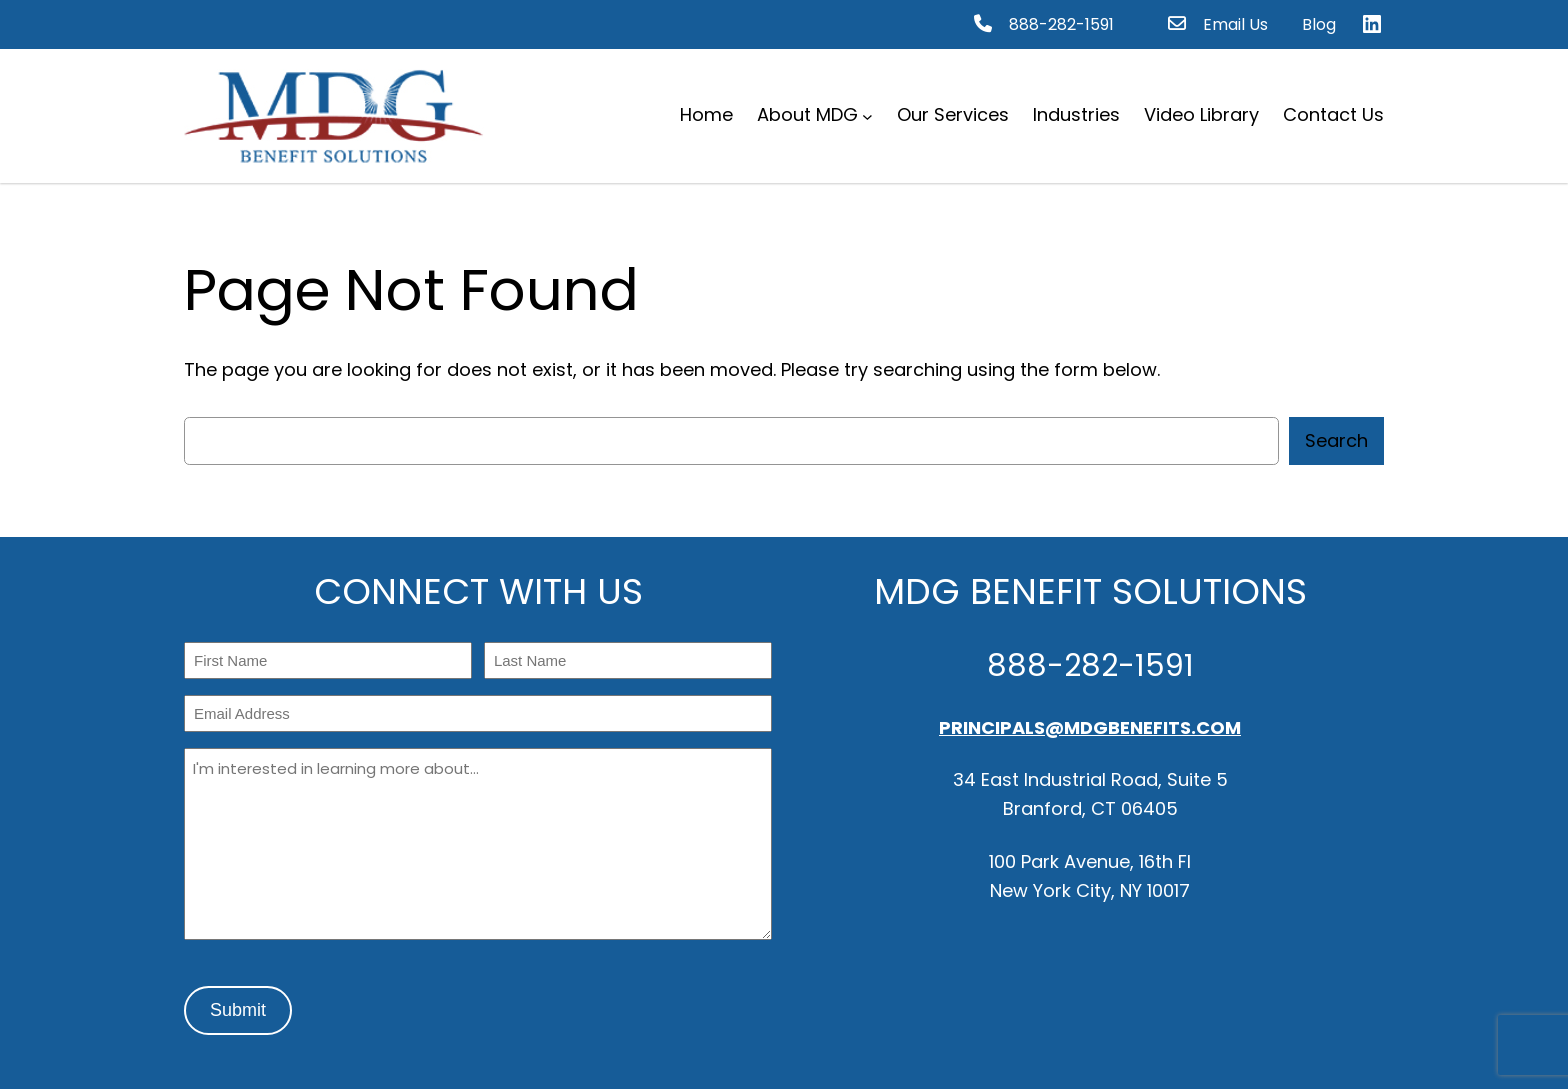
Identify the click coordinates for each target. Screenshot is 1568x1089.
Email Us (1235, 24)
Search (1336, 440)
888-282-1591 (1061, 24)
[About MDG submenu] (867, 115)
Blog (1319, 24)
